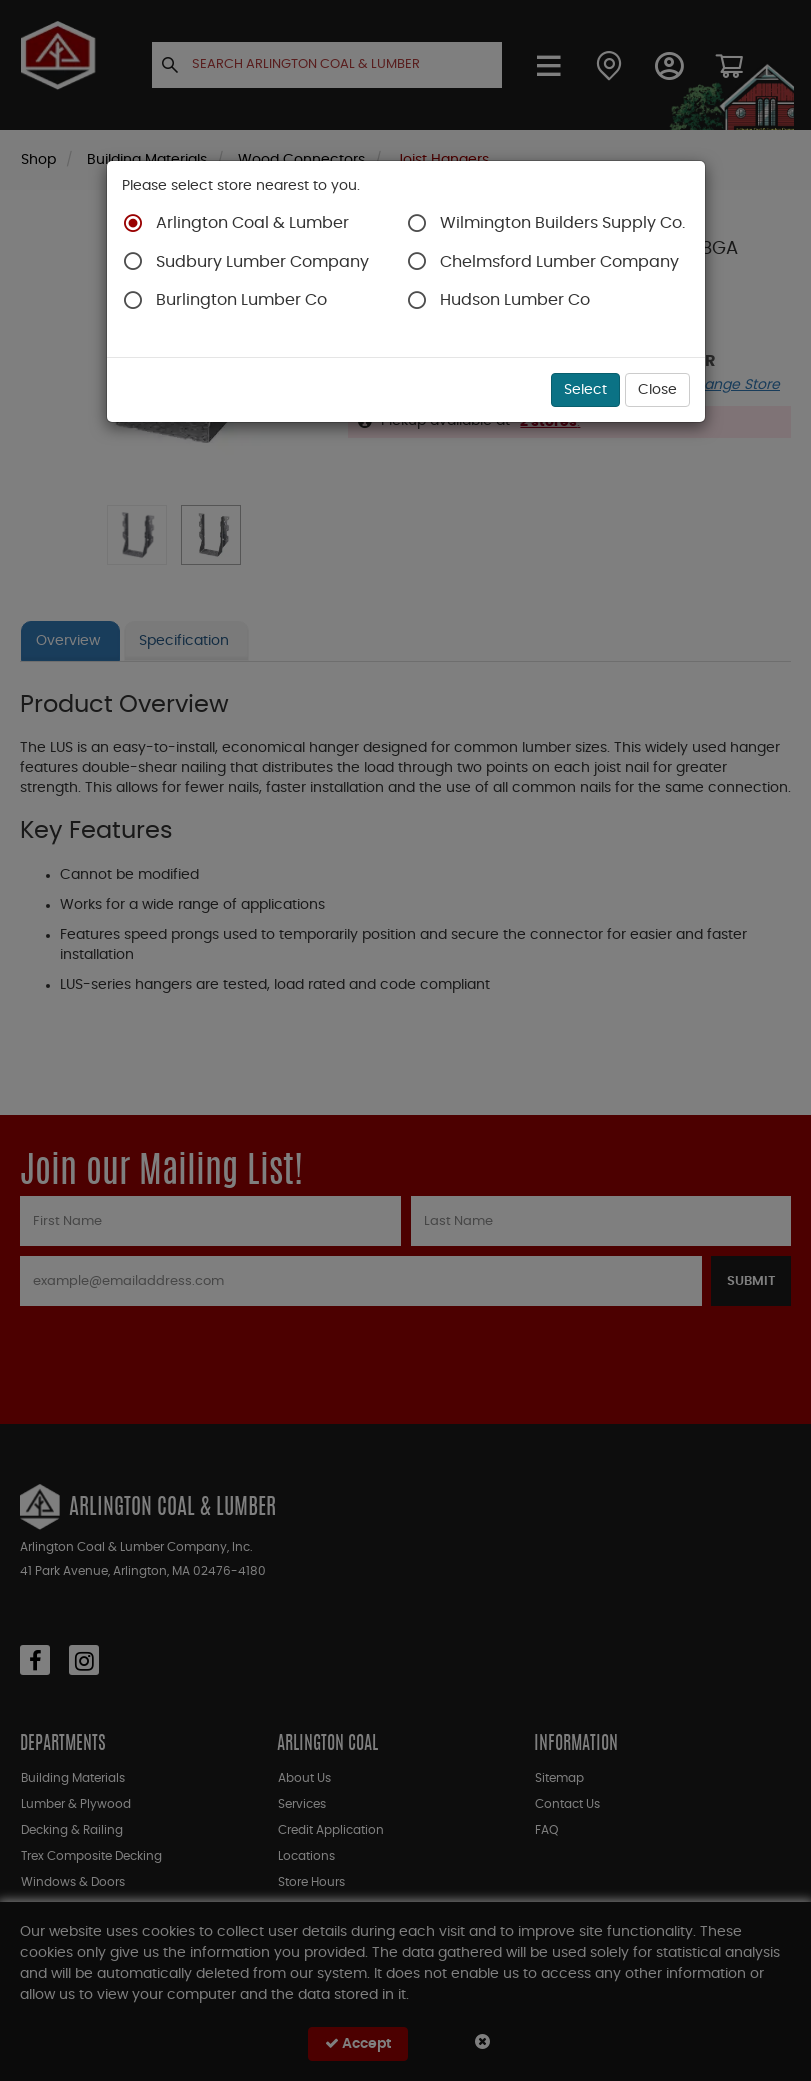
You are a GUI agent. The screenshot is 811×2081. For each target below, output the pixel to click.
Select (585, 390)
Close (657, 390)
